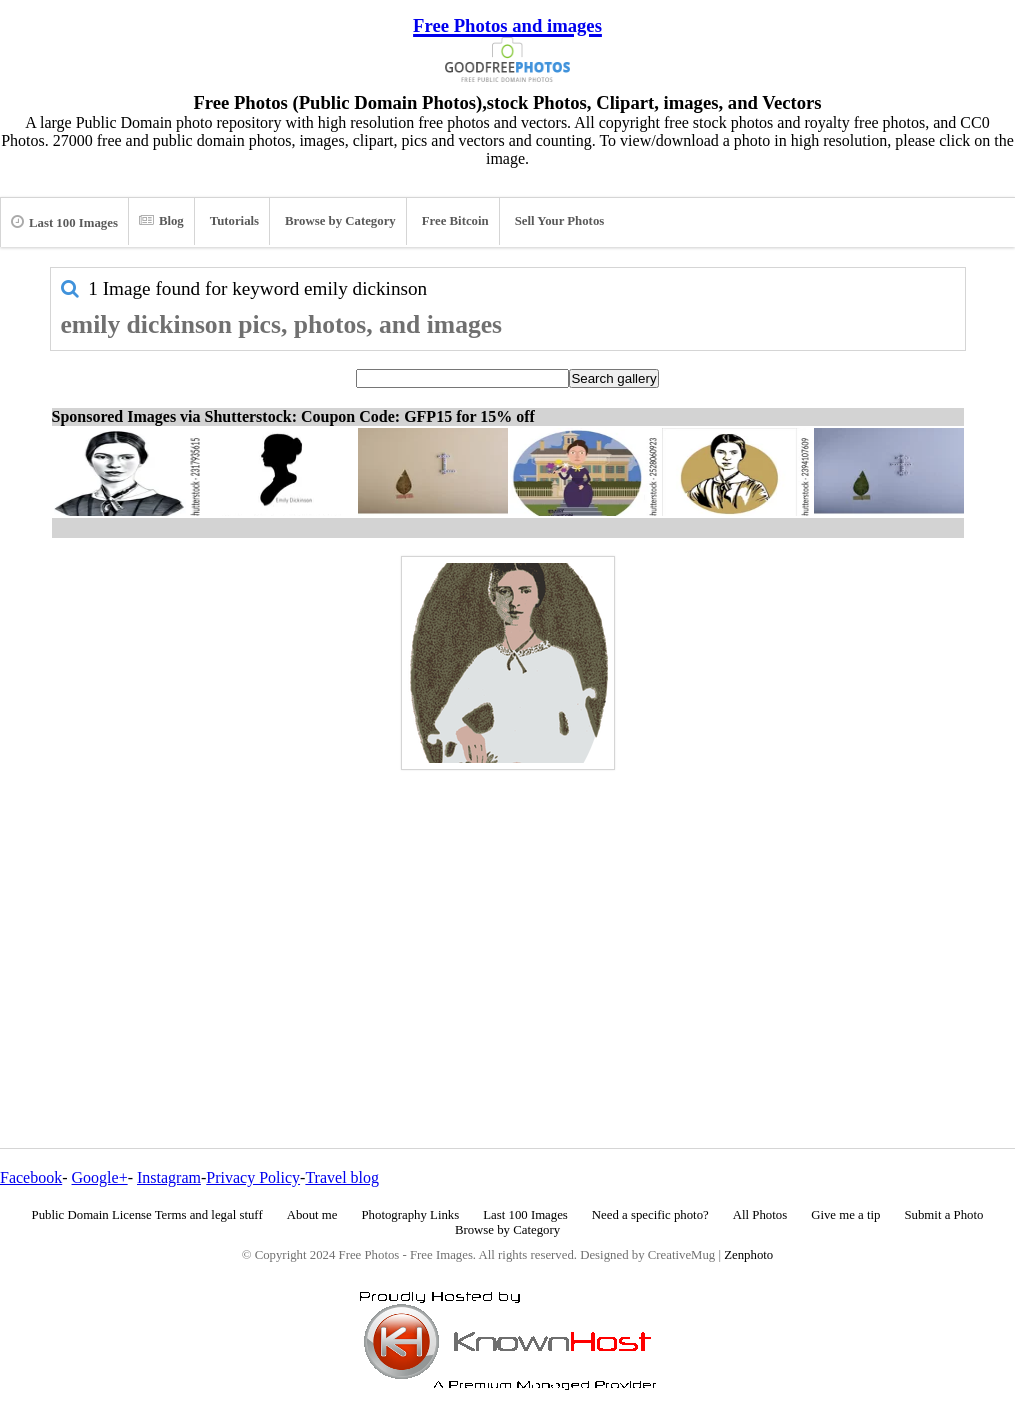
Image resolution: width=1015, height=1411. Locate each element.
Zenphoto (748, 1255)
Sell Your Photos (560, 221)
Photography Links (410, 1215)
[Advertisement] (508, 916)
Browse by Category (340, 221)
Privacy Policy (253, 1177)
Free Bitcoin (455, 221)
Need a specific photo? (650, 1215)
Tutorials (234, 221)
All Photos (760, 1215)
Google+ (100, 1177)
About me (312, 1215)
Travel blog (342, 1177)
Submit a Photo (943, 1215)
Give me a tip (845, 1215)
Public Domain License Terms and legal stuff (147, 1215)
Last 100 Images (64, 222)
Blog (161, 221)
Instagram (169, 1177)
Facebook (31, 1177)
